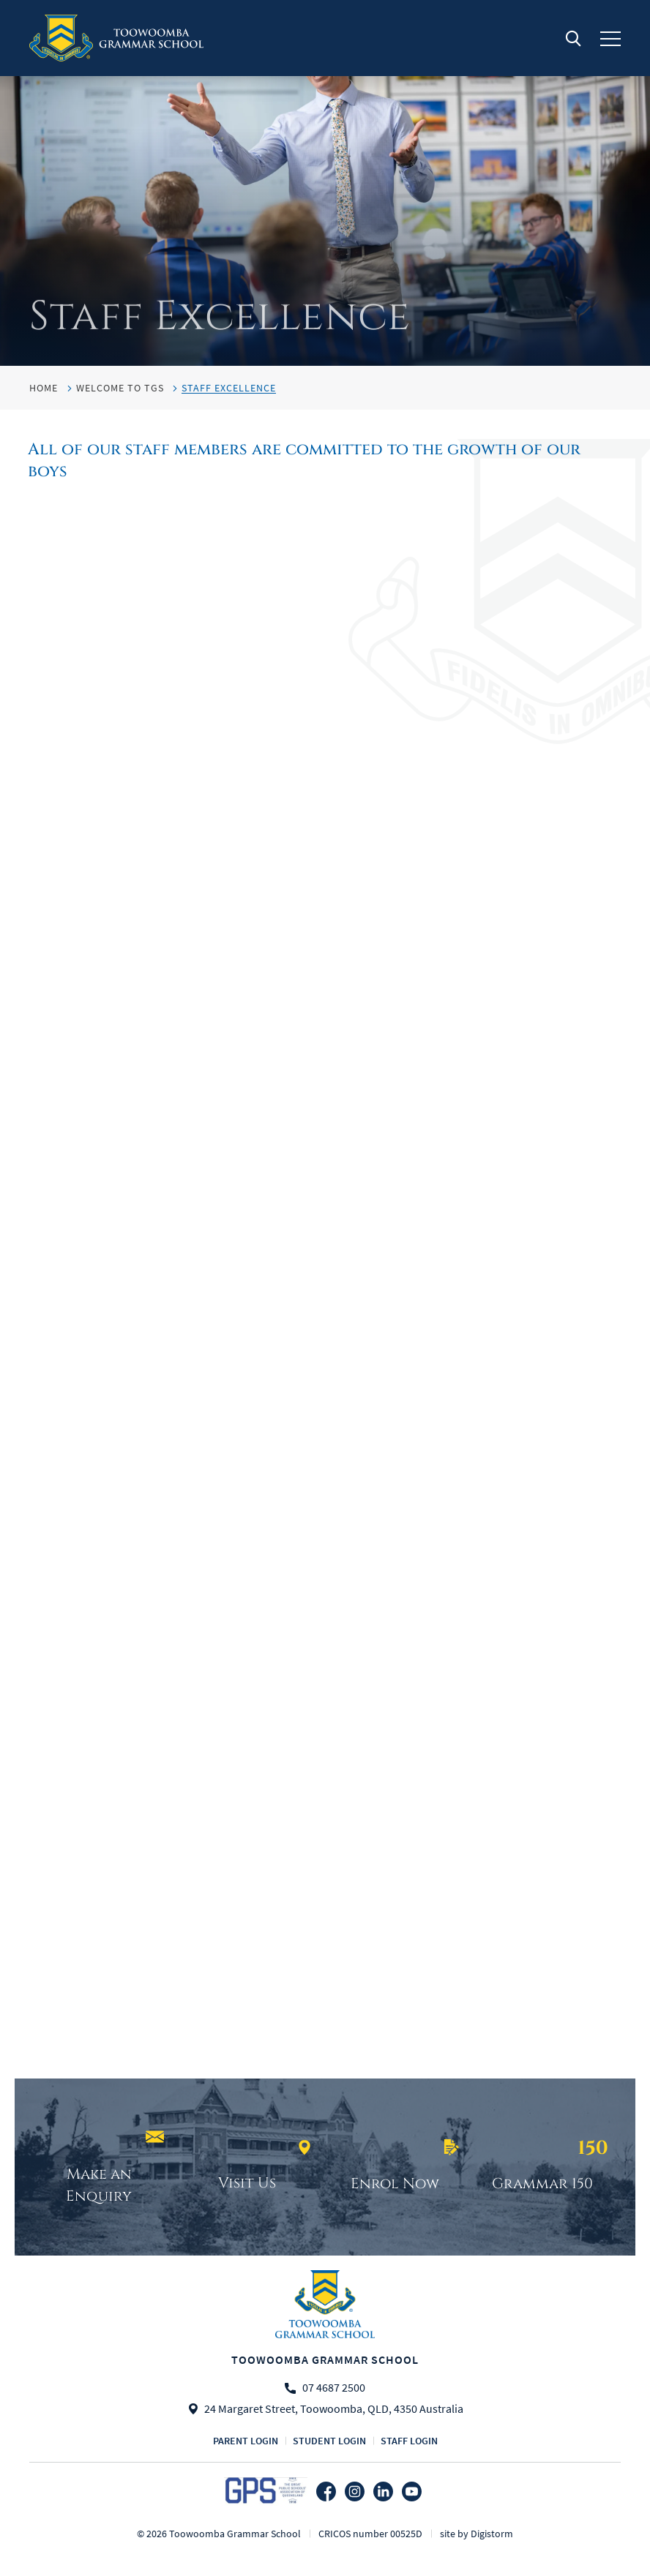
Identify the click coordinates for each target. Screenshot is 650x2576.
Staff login (409, 2440)
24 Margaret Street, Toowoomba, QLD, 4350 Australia (333, 2409)
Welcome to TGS (120, 387)
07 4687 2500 (333, 2388)
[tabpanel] (325, 183)
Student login (329, 2440)
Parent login (245, 2440)
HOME (43, 387)
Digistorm (492, 2533)
